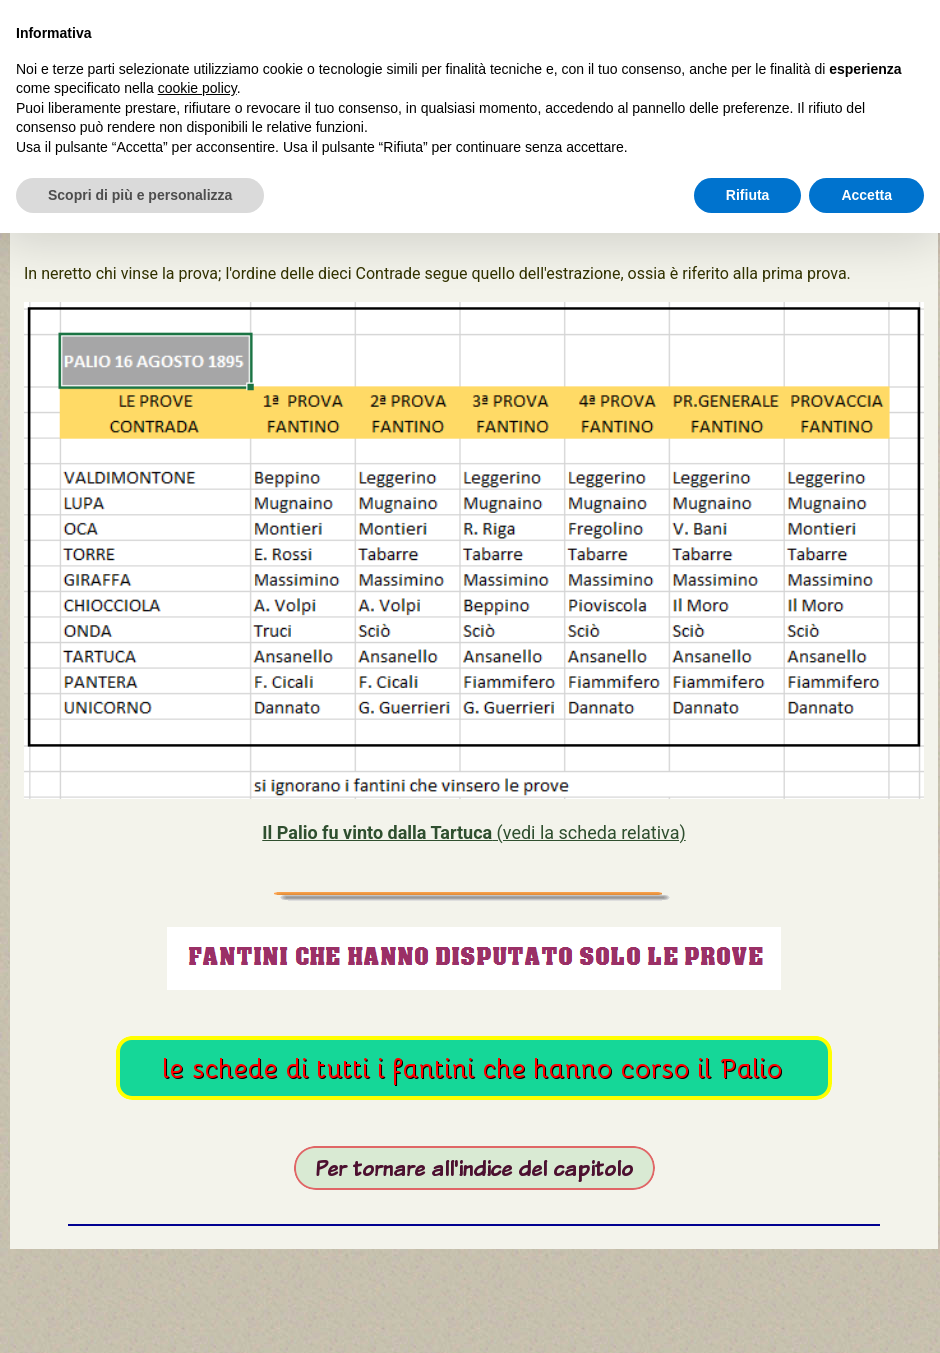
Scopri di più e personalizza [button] (140, 195)
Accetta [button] (866, 195)
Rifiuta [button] (748, 195)
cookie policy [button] (197, 88)
